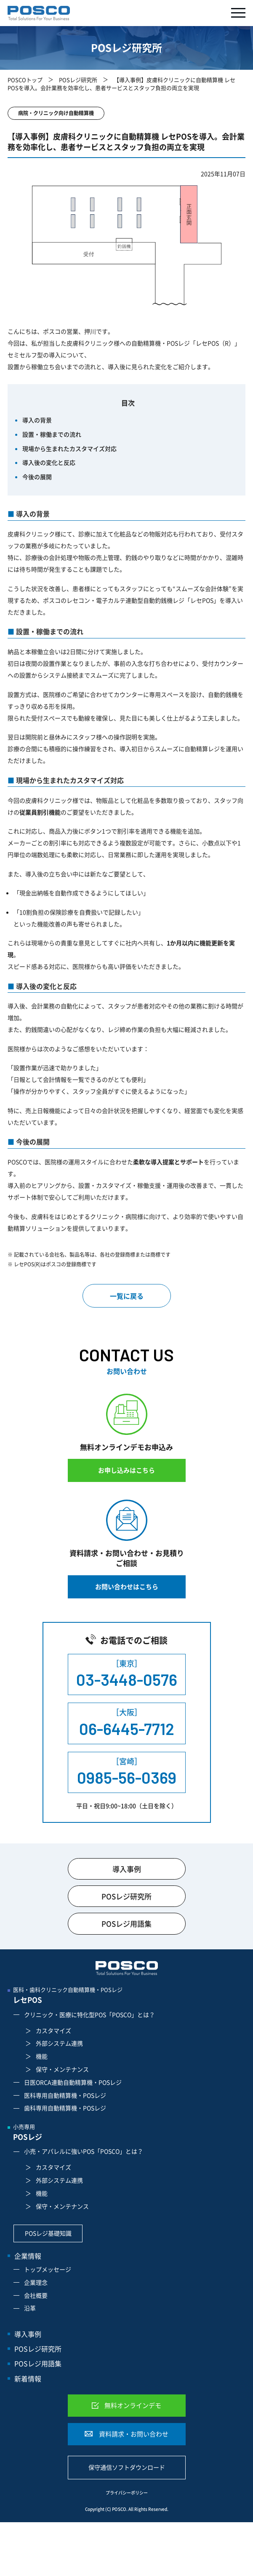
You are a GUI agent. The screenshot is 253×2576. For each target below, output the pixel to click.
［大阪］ (126, 1723)
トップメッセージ (47, 2269)
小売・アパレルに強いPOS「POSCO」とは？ (83, 2151)
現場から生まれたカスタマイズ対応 (69, 448)
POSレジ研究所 (78, 80)
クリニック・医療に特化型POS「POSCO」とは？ (89, 2014)
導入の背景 (37, 420)
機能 (42, 2056)
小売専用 (129, 2132)
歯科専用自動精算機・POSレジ (65, 2108)
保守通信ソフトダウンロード (126, 2467)
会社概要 (36, 2295)
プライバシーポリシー (127, 2493)
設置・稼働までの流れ (51, 434)
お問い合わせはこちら (126, 1586)
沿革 (30, 2308)
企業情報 (27, 2256)
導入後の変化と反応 (48, 462)
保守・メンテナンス (62, 2069)
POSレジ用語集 (126, 1923)
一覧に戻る (127, 1296)
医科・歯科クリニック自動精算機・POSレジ (129, 1995)
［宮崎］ (126, 1772)
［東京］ (126, 1674)
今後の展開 (37, 476)
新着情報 (27, 2378)
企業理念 (36, 2282)
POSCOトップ (25, 80)
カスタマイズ (53, 2030)
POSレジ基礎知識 (48, 2233)
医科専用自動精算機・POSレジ (65, 2095)
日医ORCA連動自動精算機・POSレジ (73, 2082)
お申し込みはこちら (126, 1470)
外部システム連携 (59, 2043)
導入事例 (126, 1869)
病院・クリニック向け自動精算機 (56, 113)
